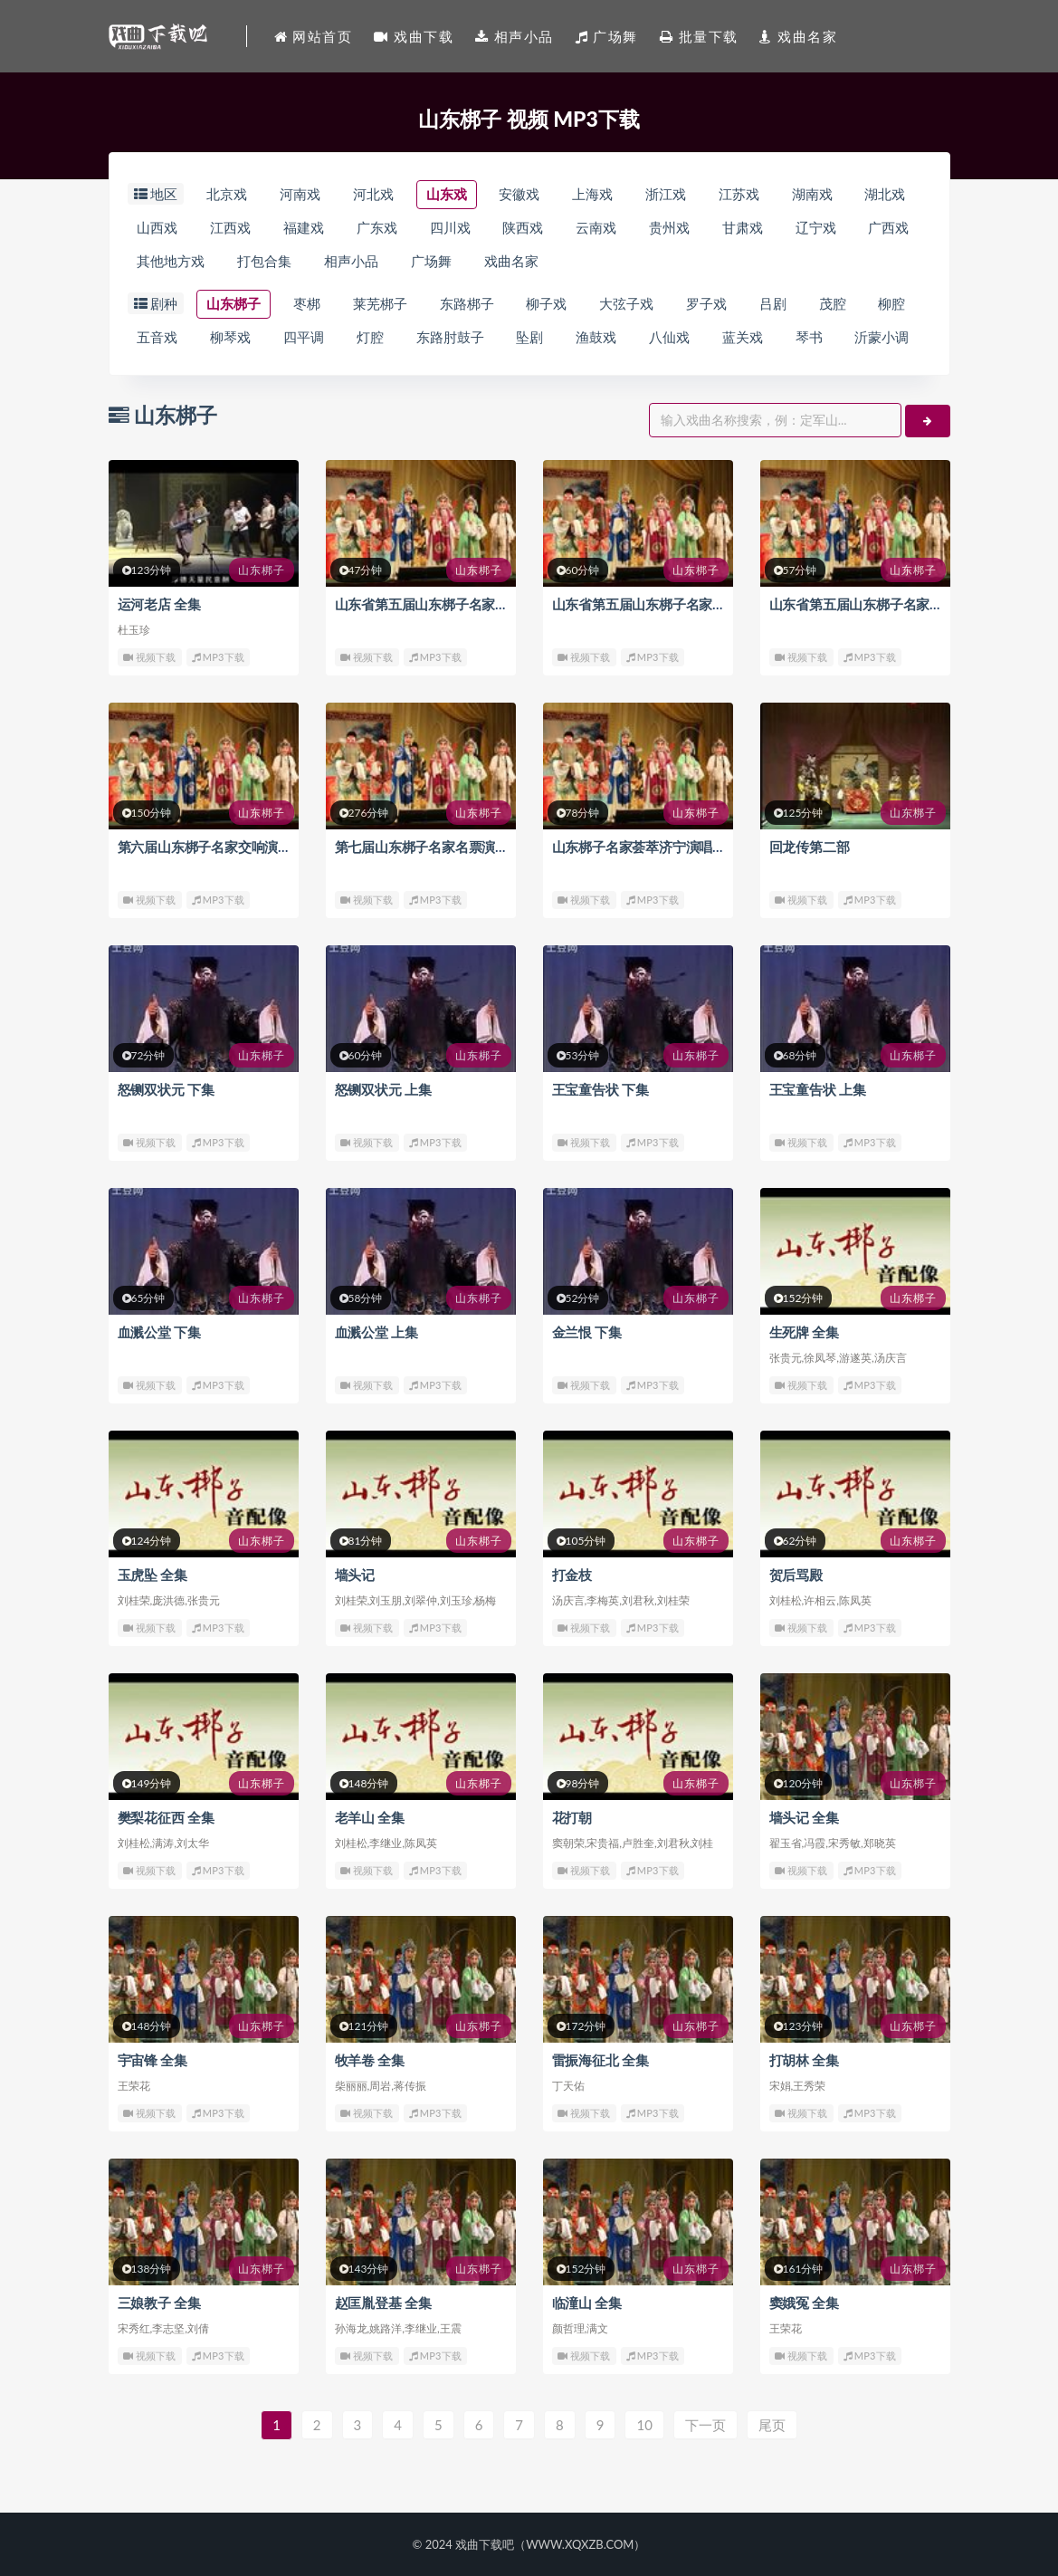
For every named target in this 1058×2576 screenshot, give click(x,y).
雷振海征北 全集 (600, 2060)
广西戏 (889, 228)
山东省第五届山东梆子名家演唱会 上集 (884, 604)
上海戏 (592, 195)
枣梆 (306, 304)
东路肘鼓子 (450, 338)
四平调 (303, 338)
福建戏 (303, 228)
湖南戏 (812, 195)
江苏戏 (739, 195)
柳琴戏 (230, 338)
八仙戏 (669, 338)
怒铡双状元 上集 (383, 1089)
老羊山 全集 (370, 1817)
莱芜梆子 (380, 304)
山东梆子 (233, 304)
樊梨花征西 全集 (166, 1817)
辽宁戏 (816, 228)
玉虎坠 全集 (153, 1574)
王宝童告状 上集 (817, 1089)
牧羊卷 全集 (370, 2060)
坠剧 (530, 338)
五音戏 (158, 338)
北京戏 (226, 195)
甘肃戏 (742, 228)
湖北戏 (885, 195)
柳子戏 (547, 304)
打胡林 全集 (804, 2060)
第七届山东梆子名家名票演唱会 (428, 846)
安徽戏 (520, 195)
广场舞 (431, 262)
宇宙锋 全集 (153, 2060)
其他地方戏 (171, 262)
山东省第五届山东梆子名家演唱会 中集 (667, 604)
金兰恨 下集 (587, 1332)
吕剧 (772, 304)
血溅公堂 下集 (159, 1332)
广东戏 (377, 228)
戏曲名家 (511, 262)
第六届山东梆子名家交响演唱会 (211, 846)
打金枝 (572, 1574)
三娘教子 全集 (159, 2302)
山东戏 (446, 195)
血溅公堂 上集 (376, 1332)
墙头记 (355, 1574)
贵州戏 (669, 228)
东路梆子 (467, 304)
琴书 (809, 338)
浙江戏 (665, 195)
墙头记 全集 (804, 1817)
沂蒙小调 (882, 338)
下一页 (705, 2425)
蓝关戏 (742, 338)
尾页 (772, 2425)
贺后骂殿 (796, 1574)
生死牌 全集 (804, 1332)
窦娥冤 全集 (804, 2302)
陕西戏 (523, 228)
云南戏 (597, 228)
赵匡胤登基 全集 (383, 2302)
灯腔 (370, 338)
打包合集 (264, 262)
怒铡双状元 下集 (166, 1089)
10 (644, 2425)
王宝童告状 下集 (600, 1089)
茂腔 (832, 304)
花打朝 (572, 1817)
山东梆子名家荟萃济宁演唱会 (639, 846)
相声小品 (351, 262)
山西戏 (158, 228)
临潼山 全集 (587, 2302)
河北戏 (373, 195)
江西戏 (230, 228)
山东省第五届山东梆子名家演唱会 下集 (450, 604)
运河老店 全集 (159, 604)
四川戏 (450, 228)
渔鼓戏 (597, 338)
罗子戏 (706, 304)
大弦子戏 (626, 304)
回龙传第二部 (809, 846)
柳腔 (892, 304)
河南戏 (300, 195)
